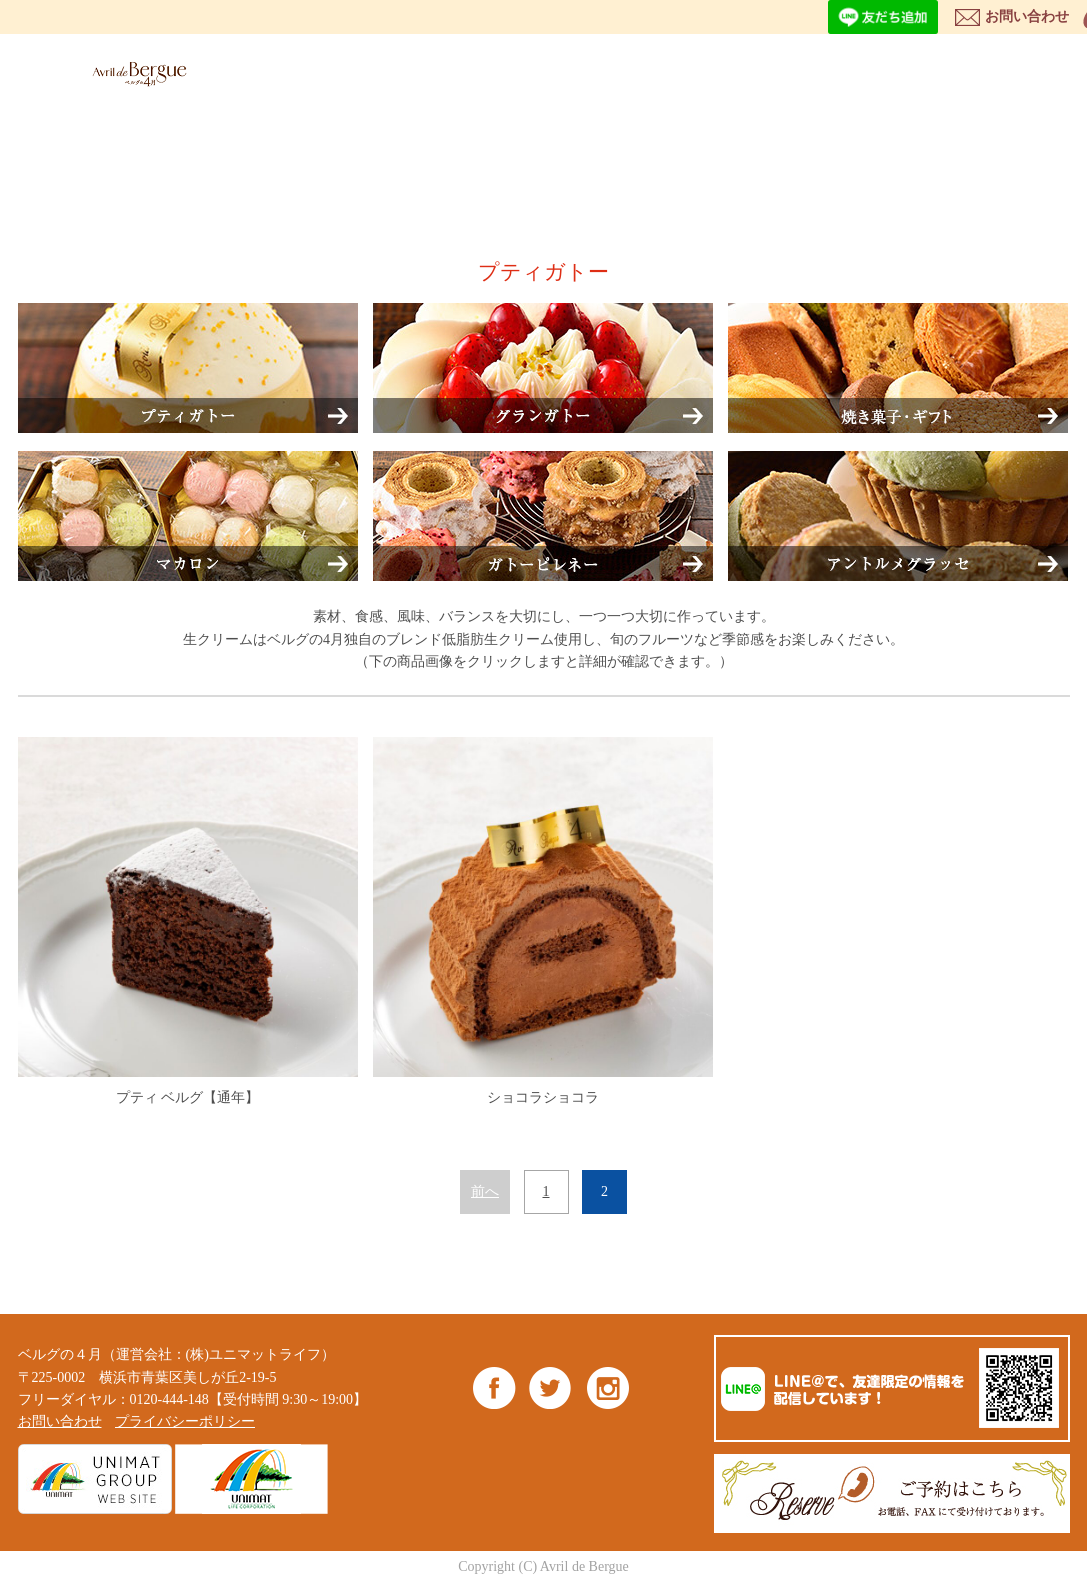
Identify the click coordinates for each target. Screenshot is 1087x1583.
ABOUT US (672, 70)
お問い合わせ (1027, 16)
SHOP (778, 70)
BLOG (980, 70)
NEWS (879, 70)
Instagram (607, 1387)
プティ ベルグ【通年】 (188, 921)
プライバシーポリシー (185, 1421)
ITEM (567, 70)
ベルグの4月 (135, 73)
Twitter (550, 1387)
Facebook (494, 1387)
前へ (485, 1191)
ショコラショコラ (543, 921)
